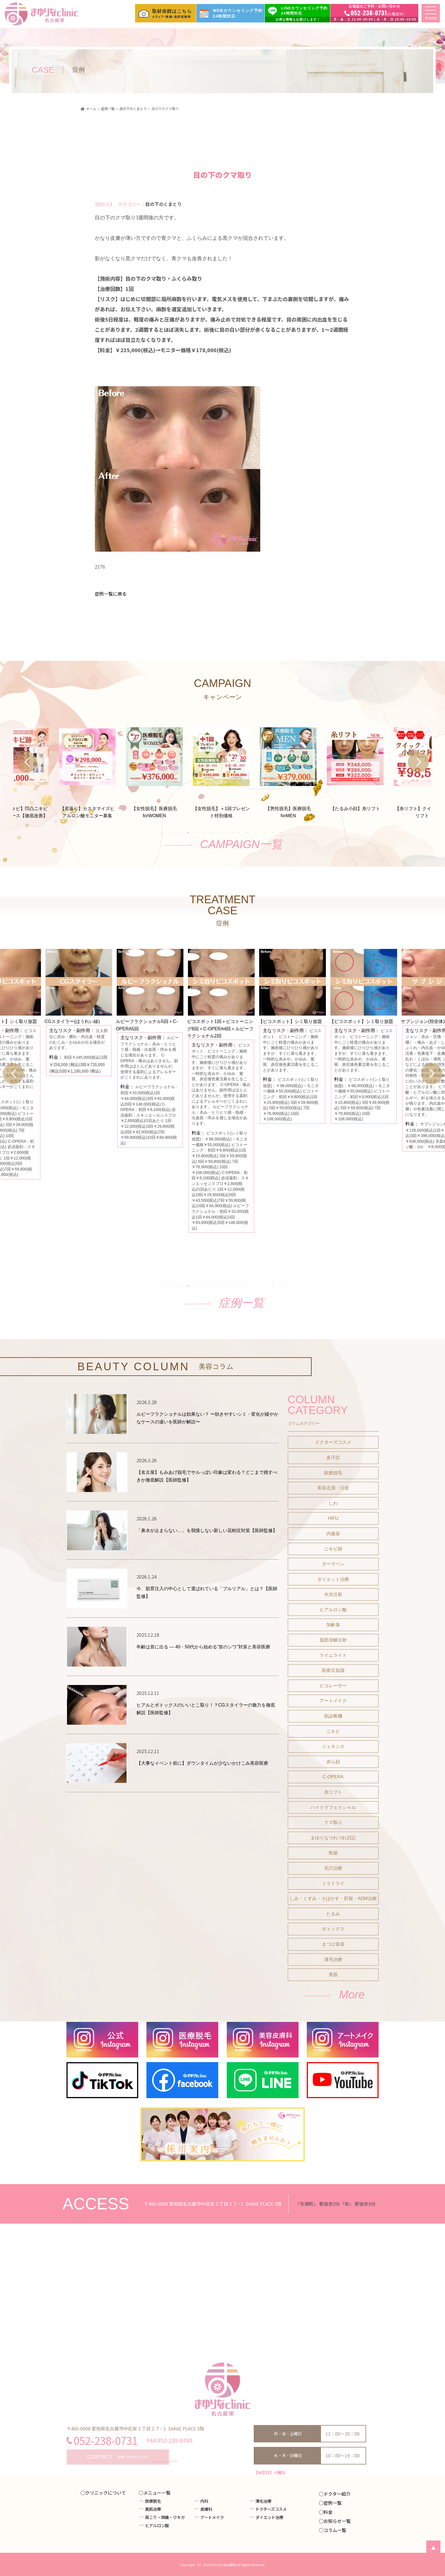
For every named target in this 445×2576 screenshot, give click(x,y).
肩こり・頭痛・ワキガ (165, 2517)
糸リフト (333, 1926)
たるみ (333, 2048)
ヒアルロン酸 (333, 1744)
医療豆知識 (333, 1805)
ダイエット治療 (333, 1714)
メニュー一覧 (157, 2492)
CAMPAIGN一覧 (241, 885)
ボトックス (333, 2064)
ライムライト (333, 1790)
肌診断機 (333, 1850)
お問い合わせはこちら (118, 2457)
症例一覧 (241, 1396)
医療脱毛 (333, 1607)
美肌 (333, 2109)
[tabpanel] (222, 806)
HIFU (333, 1653)
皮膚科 (206, 2509)
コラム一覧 (335, 2530)
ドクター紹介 (337, 2493)
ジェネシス (333, 1881)
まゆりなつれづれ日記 (333, 1972)
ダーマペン (333, 1698)
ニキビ (333, 1866)
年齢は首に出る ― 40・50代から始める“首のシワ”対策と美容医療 (203, 1781)
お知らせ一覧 (337, 2521)
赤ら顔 (333, 1896)
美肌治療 (153, 2509)
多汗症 (333, 1592)
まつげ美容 (333, 2079)
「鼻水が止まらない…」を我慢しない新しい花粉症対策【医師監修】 (207, 1665)
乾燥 (333, 1987)
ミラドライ (333, 2018)
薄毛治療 (333, 2094)
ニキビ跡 (333, 1683)
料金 (328, 2511)
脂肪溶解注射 (333, 1774)
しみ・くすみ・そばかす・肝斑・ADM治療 (333, 2033)
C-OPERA (333, 1911)
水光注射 (333, 1729)
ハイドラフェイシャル (333, 1942)
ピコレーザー (333, 1820)
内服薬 (333, 1668)
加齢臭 (333, 1759)
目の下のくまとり (163, 204)
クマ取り (333, 1957)
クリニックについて (105, 2492)
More (352, 2129)
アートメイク (333, 1835)
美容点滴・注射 (333, 1623)
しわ (333, 1638)
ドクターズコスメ (333, 1577)
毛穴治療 (333, 2003)
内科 (204, 2501)
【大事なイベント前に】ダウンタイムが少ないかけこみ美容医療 (202, 1898)
